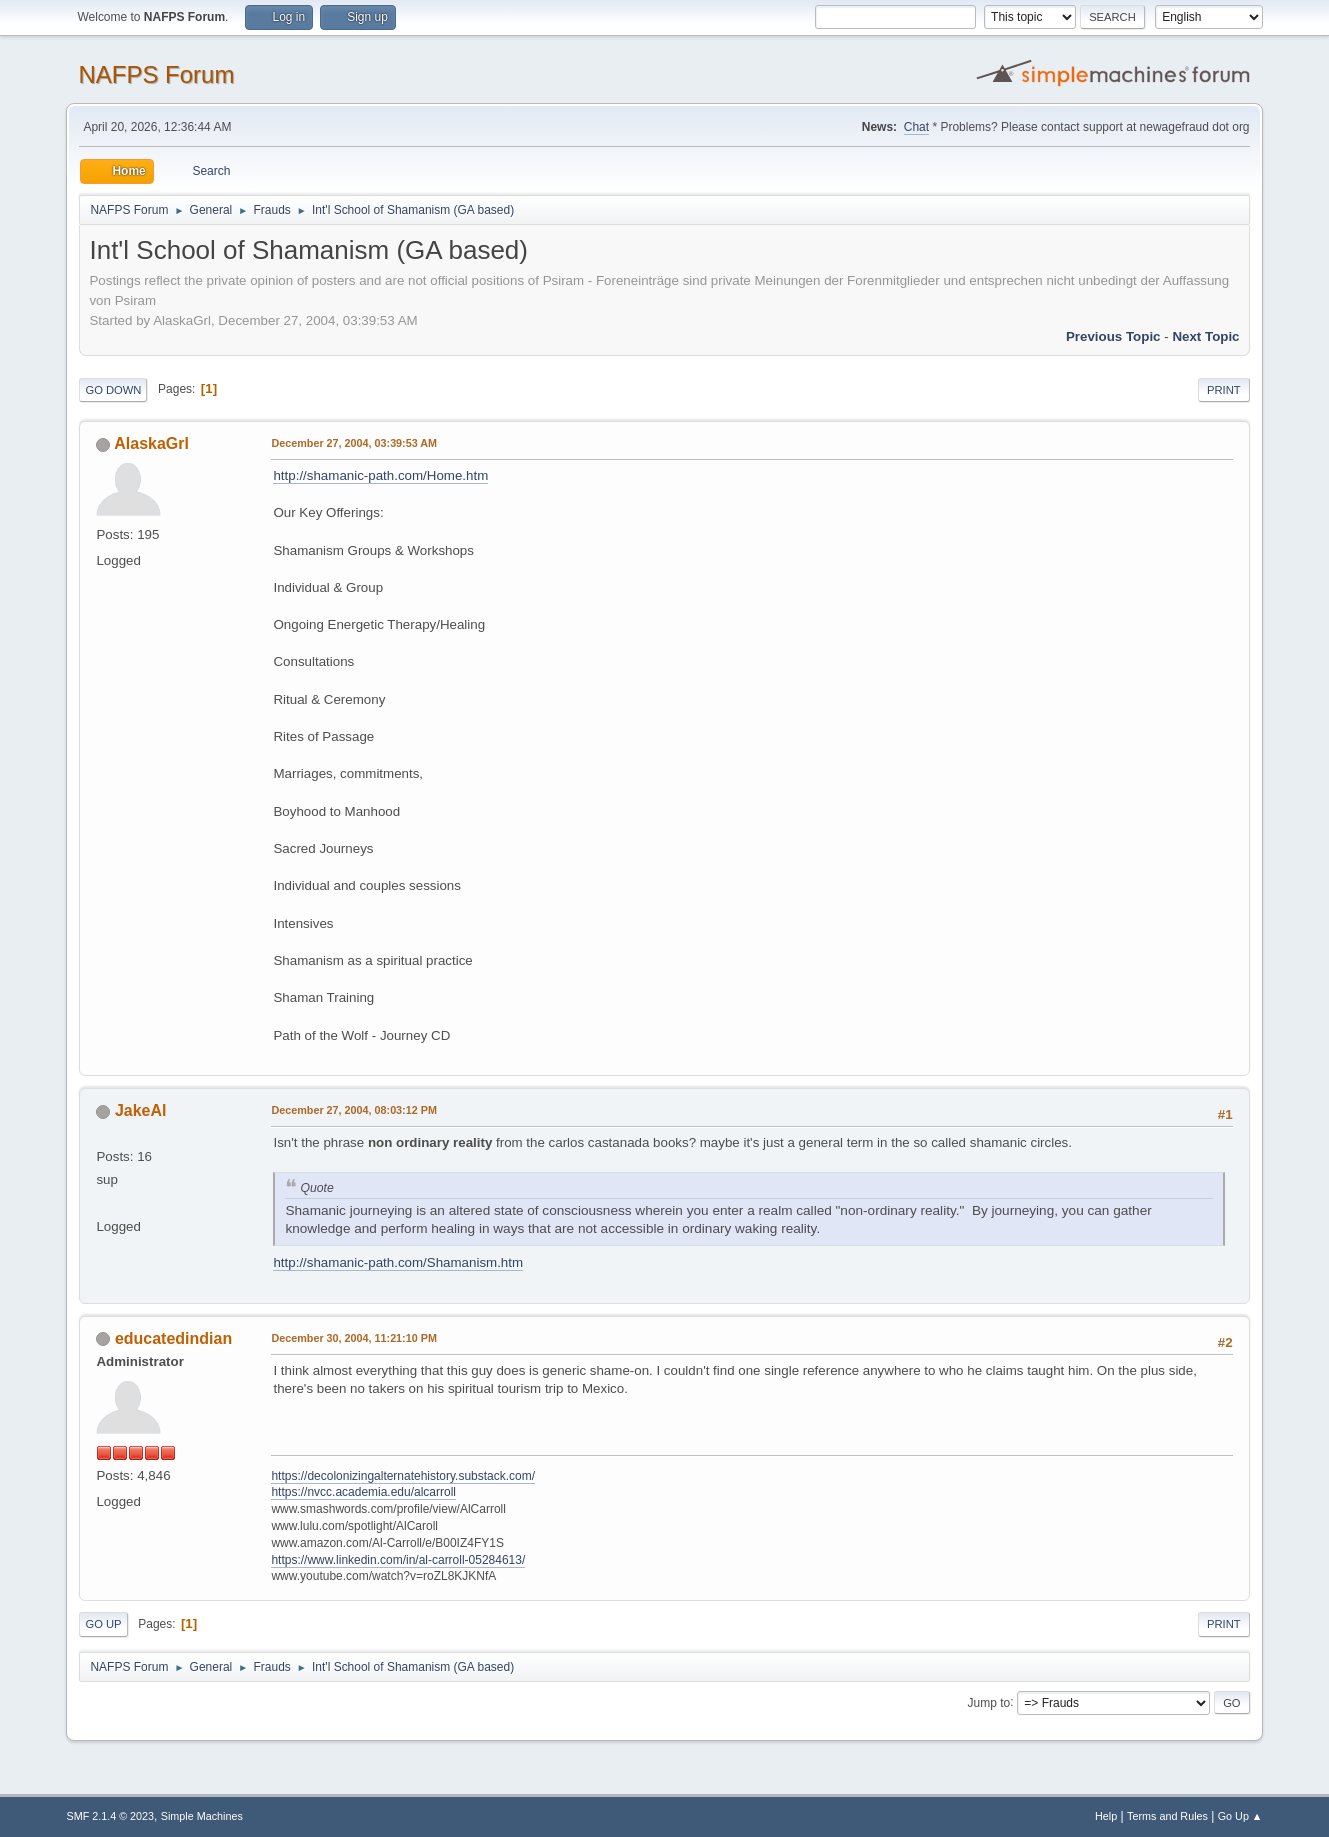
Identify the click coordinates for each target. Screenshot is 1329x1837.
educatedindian (173, 1338)
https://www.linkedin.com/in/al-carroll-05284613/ (398, 1560)
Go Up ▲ (1240, 1816)
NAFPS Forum (156, 74)
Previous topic (1113, 336)
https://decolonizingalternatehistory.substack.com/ (403, 1476)
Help (1106, 1816)
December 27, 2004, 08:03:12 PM (353, 1110)
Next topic (1205, 336)
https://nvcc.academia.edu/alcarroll (363, 1492)
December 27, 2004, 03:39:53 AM (354, 443)
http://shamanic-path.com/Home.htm (380, 475)
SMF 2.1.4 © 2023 (110, 1816)
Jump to (989, 1702)
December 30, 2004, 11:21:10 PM (353, 1338)
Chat (916, 127)
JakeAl (141, 1110)
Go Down (113, 390)
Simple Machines (202, 1816)
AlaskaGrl (151, 443)
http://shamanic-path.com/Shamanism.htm (398, 1262)
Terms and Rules (1167, 1816)
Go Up (103, 1624)
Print (1224, 390)
